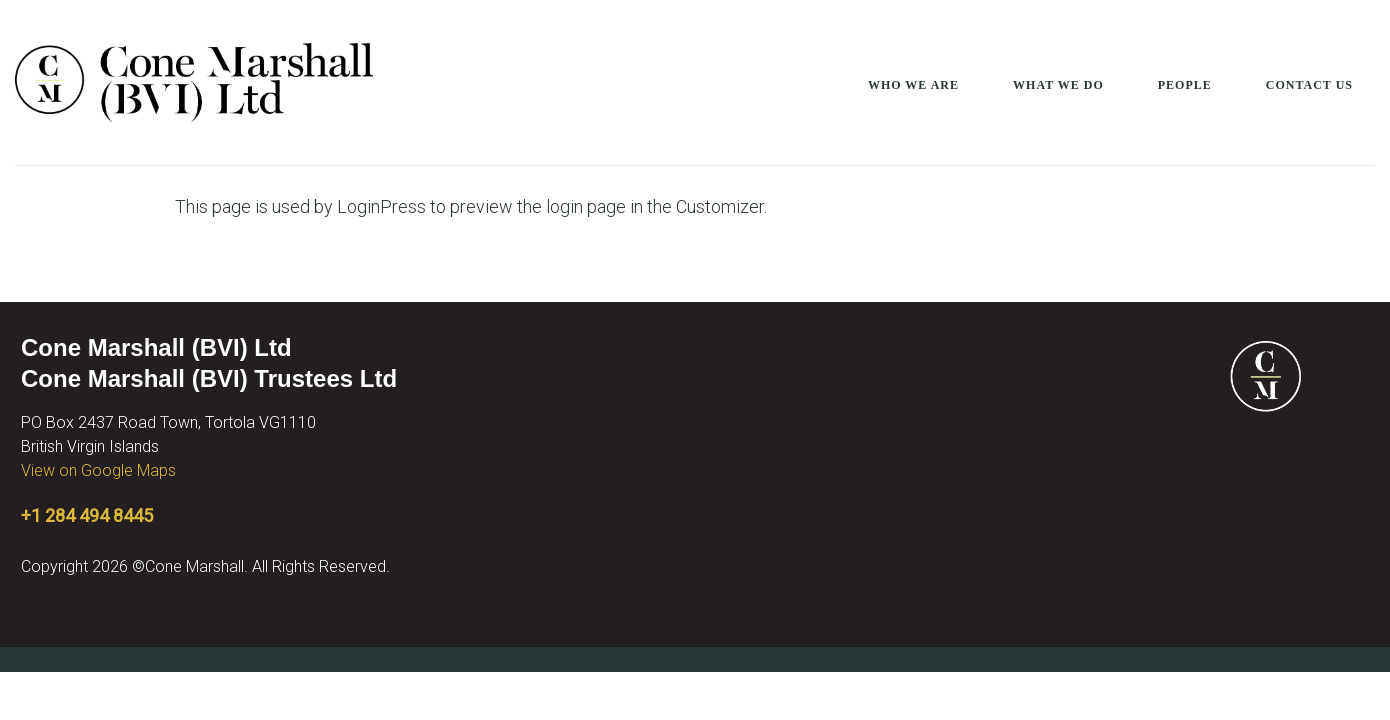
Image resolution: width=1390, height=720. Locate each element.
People (1185, 85)
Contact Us (1309, 85)
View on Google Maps (98, 470)
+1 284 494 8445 (87, 515)
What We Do (1058, 85)
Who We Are (913, 85)
